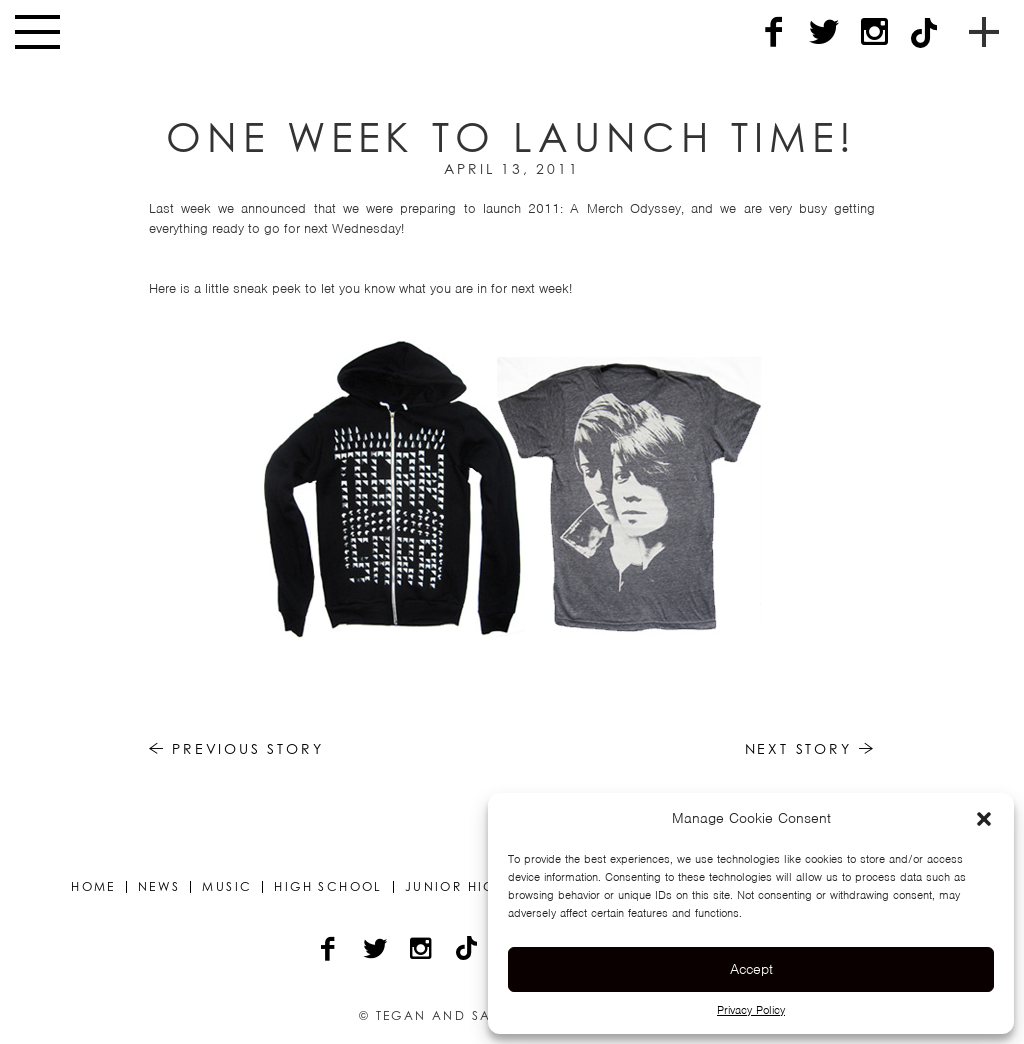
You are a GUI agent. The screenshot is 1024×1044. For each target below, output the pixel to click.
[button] (984, 819)
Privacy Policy (751, 1010)
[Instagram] (874, 32)
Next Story (810, 748)
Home (93, 887)
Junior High (455, 887)
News (159, 887)
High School (328, 887)
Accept (751, 969)
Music (227, 887)
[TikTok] (924, 32)
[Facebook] (774, 32)
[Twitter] (824, 32)
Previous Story (236, 748)
